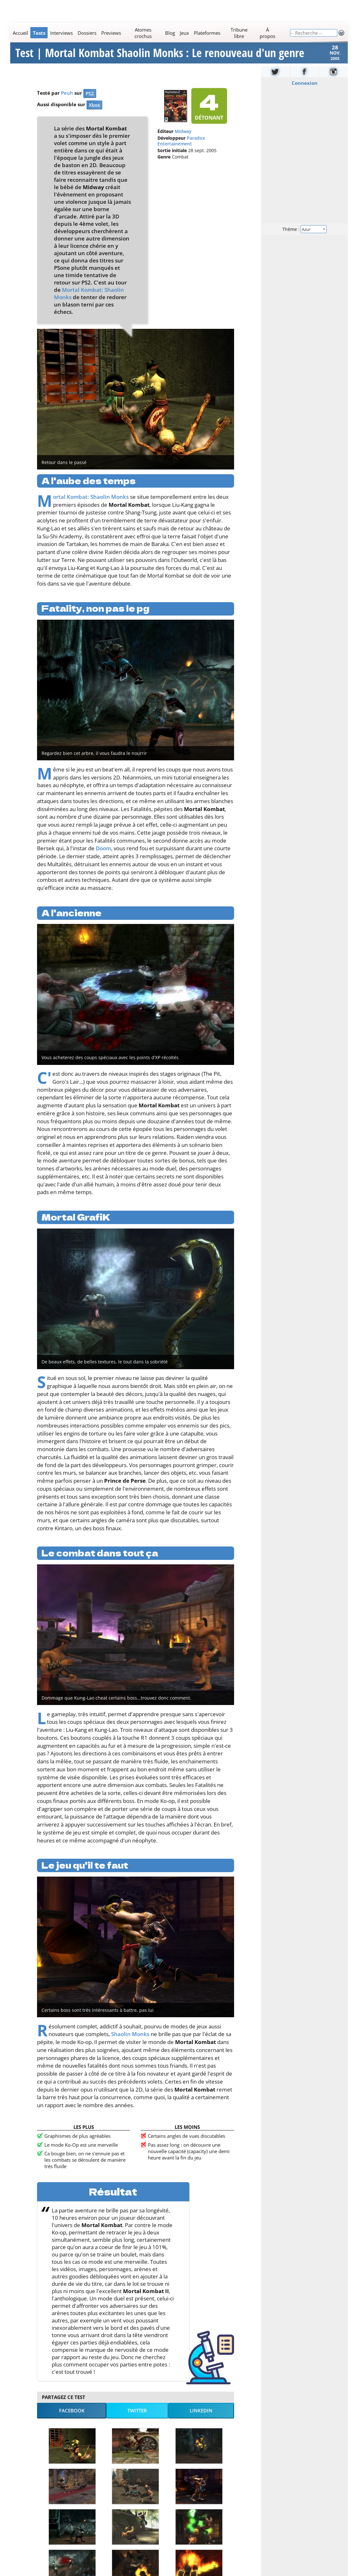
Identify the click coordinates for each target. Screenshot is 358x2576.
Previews (111, 33)
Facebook (72, 2418)
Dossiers (87, 33)
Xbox (94, 112)
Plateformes (207, 33)
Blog (170, 33)
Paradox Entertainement (181, 148)
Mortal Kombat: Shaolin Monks (91, 504)
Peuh (67, 100)
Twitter (137, 2418)
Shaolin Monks (130, 2041)
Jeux (184, 33)
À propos (267, 32)
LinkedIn (201, 2418)
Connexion (304, 90)
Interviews (61, 33)
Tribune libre (239, 32)
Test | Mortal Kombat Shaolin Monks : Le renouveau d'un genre (159, 57)
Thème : (304, 236)
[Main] (150, 32)
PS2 (90, 101)
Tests (39, 33)
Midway (183, 139)
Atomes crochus (143, 32)
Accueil (20, 33)
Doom (103, 856)
